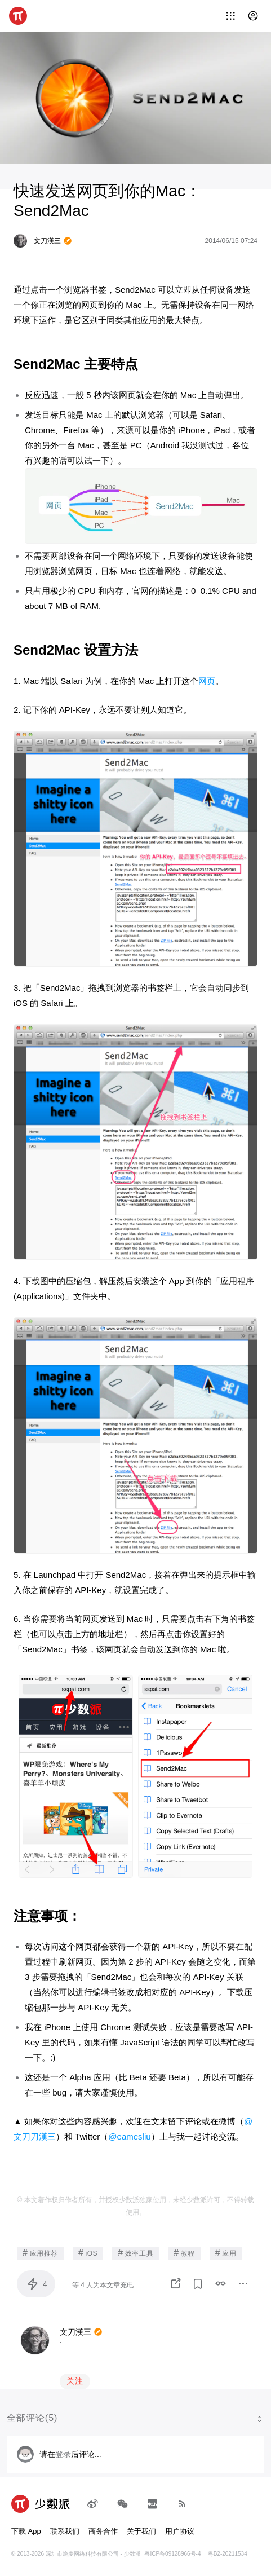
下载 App (26, 2531)
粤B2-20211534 (227, 2554)
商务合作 (103, 2531)
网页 (206, 681)
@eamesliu (129, 2136)
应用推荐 (40, 2252)
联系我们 (64, 2531)
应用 (226, 2252)
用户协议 (179, 2531)
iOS (87, 2252)
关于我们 (141, 2531)
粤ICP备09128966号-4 (172, 2554)
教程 (184, 2252)
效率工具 (135, 2252)
